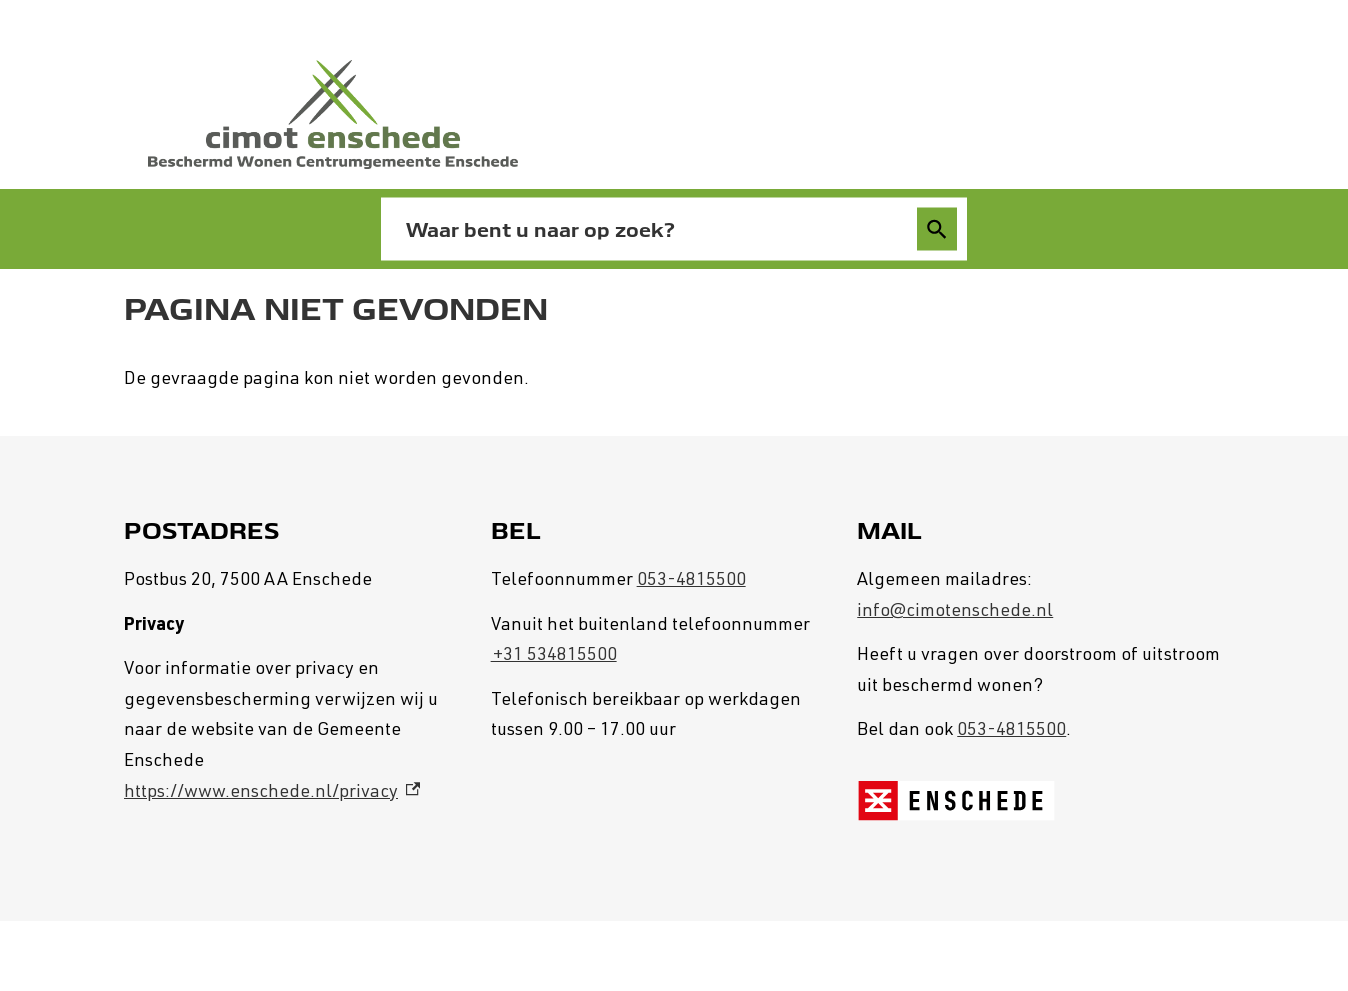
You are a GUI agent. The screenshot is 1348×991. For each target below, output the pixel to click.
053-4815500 (691, 581)
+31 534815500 (554, 656)
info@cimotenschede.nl (955, 612)
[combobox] (652, 229)
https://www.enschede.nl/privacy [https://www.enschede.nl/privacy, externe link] (272, 793)
